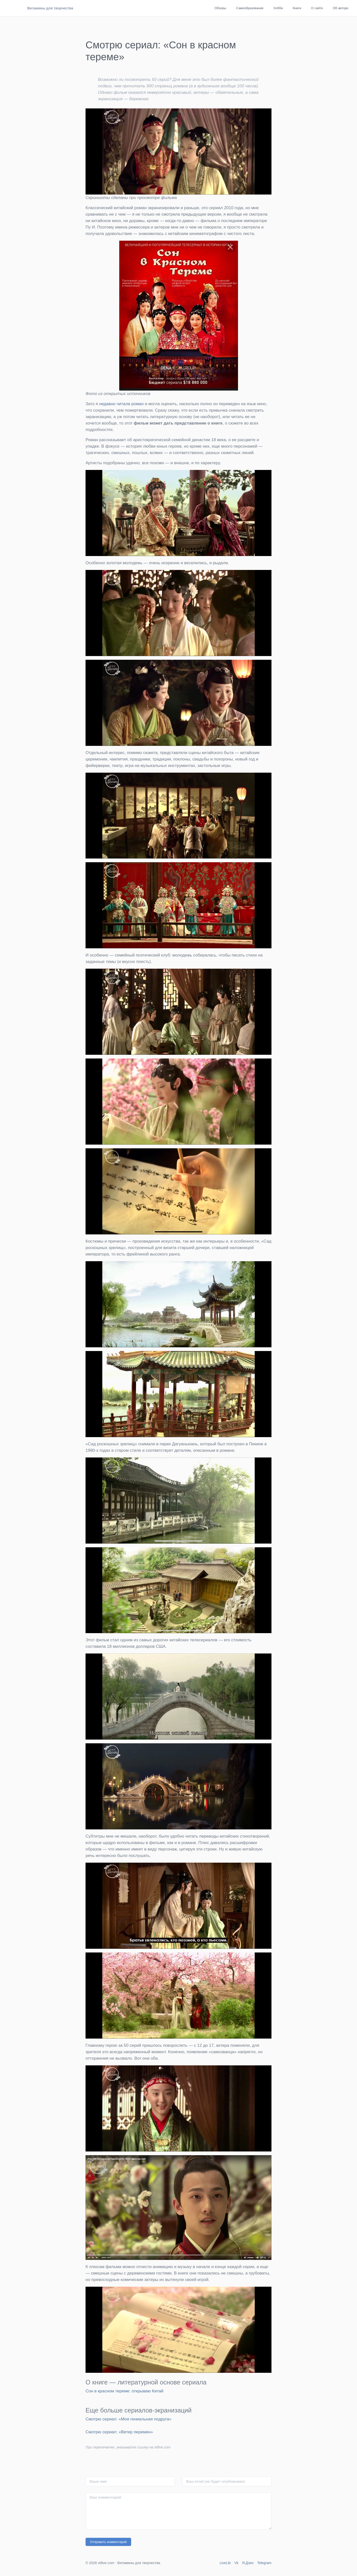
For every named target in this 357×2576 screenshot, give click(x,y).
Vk (236, 2563)
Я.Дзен (248, 2563)
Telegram (264, 2563)
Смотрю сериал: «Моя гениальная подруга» (129, 2419)
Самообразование (250, 8)
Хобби (278, 8)
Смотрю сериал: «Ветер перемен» (119, 2432)
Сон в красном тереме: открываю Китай (124, 2391)
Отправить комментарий (108, 2542)
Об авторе (340, 8)
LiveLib (225, 2563)
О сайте (317, 8)
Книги (297, 8)
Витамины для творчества (50, 8)
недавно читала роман (121, 403)
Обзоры (220, 8)
